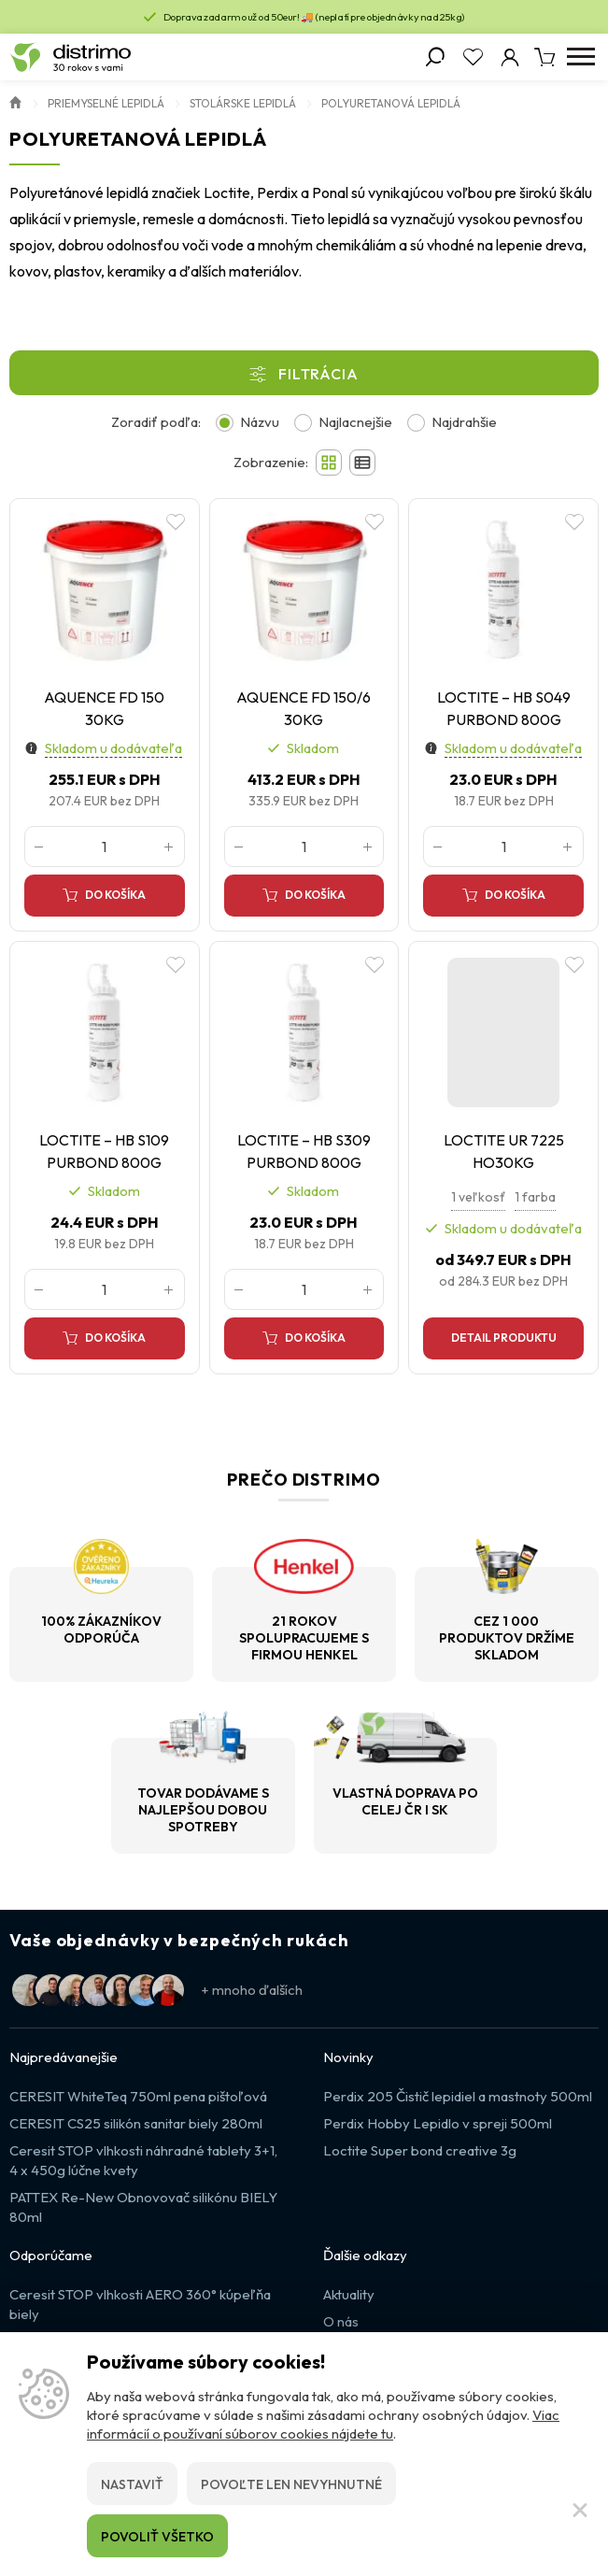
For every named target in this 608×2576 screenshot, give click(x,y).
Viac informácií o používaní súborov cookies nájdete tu (323, 2424)
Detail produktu (504, 1338)
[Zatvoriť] (580, 2509)
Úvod (15, 100)
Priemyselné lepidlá (106, 103)
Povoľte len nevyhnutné (291, 2484)
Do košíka (115, 895)
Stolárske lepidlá (243, 103)
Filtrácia (318, 373)
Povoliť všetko (157, 2536)
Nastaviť (132, 2484)
